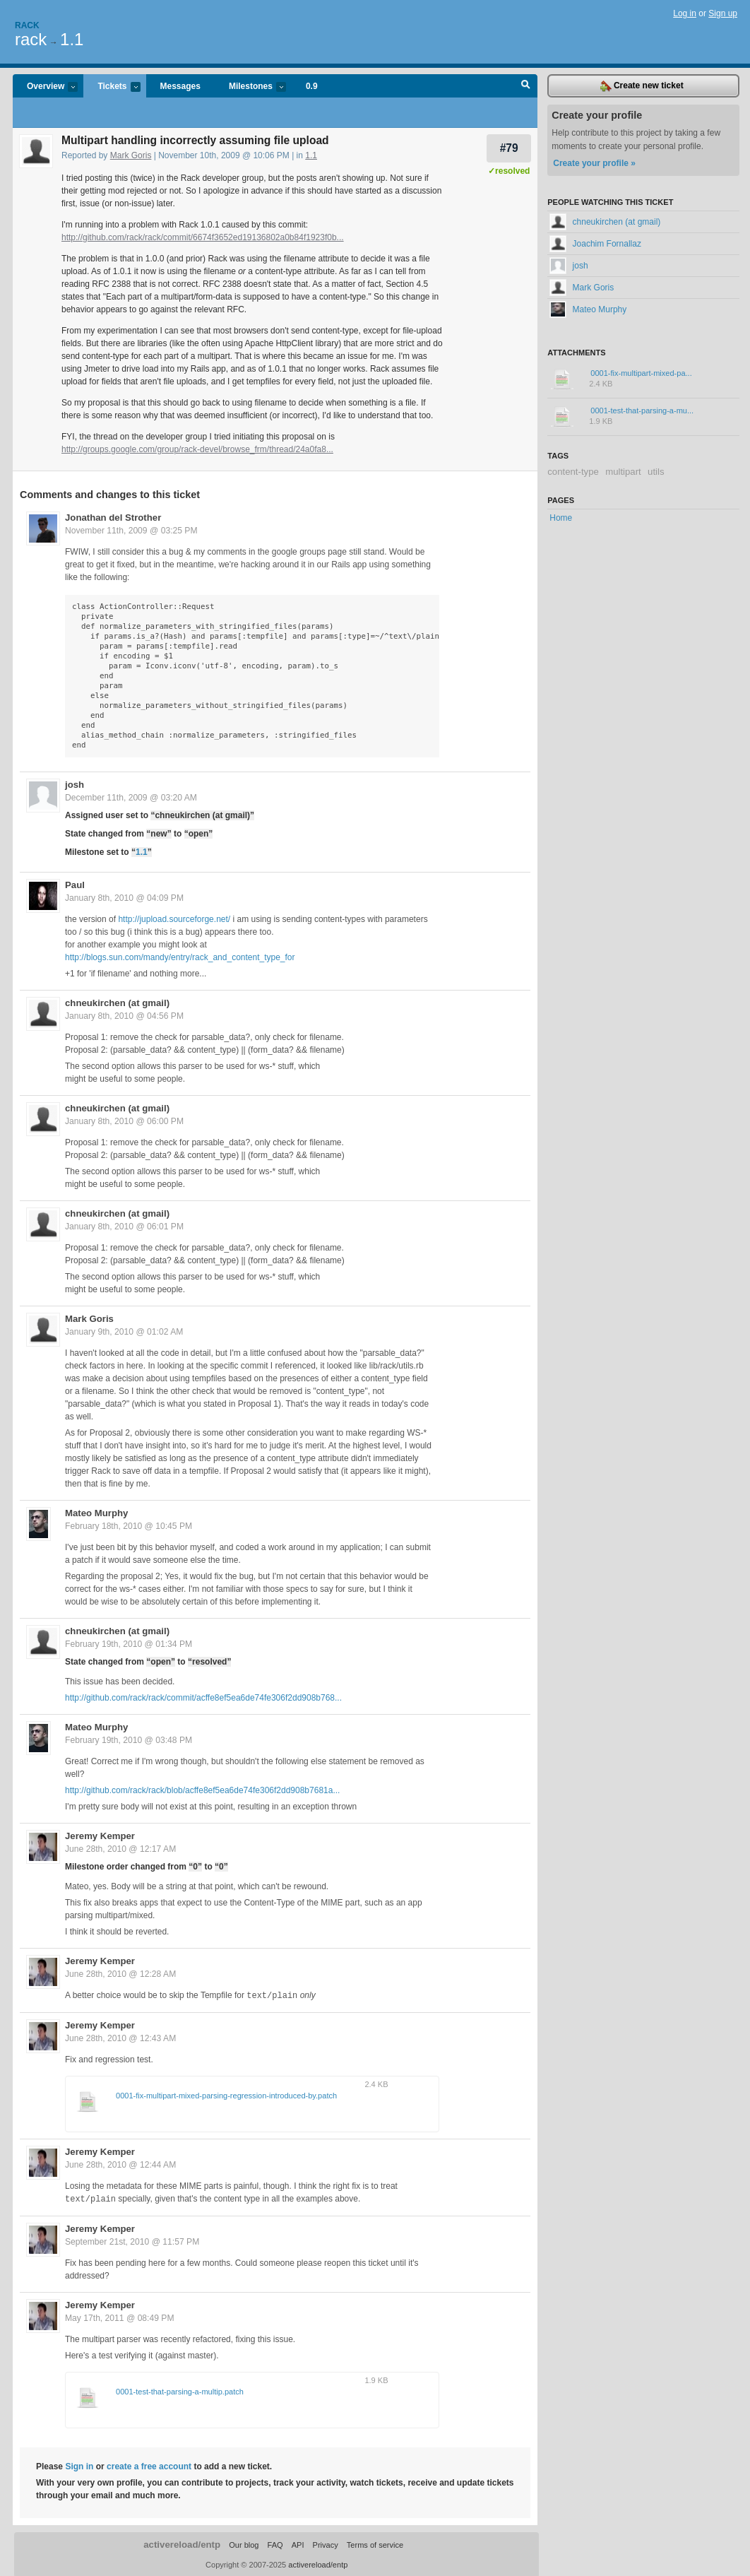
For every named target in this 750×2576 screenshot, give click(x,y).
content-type (573, 471)
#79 (509, 148)
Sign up (722, 13)
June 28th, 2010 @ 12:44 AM (120, 2164)
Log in (684, 13)
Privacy (325, 2543)
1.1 (71, 39)
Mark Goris (131, 155)
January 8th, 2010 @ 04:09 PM (124, 898)
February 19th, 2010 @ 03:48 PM (128, 1740)
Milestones (250, 87)
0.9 (312, 86)
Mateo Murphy (96, 1513)
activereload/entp (181, 2543)
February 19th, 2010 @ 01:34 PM (128, 1644)
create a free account (149, 2465)
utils (656, 471)
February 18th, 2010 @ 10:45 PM (128, 1526)
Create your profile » (594, 163)
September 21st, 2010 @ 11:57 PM (132, 2240)
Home (560, 518)
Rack (27, 25)
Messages (180, 86)
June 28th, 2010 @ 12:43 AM (120, 2038)
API (298, 2543)
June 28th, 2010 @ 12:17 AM (120, 1849)
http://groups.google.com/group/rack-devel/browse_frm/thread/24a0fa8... (197, 449)
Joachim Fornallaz (595, 244)
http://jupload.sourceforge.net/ (174, 919)
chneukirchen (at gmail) (117, 1003)
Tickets (111, 87)
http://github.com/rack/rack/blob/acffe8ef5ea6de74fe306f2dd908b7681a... (202, 1790)
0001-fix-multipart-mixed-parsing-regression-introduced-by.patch (226, 2095)
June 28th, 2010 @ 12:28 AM (120, 1974)
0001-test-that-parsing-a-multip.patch (180, 2390)
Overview (45, 87)
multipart (623, 471)
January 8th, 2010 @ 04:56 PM (124, 1016)
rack (31, 39)
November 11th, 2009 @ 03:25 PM (131, 531)
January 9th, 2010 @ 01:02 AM (124, 1332)
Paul (75, 885)
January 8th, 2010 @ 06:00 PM (124, 1121)
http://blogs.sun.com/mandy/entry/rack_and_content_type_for (180, 957)
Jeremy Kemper (100, 1836)
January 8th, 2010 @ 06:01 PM (124, 1226)
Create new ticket (642, 86)
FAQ (275, 2543)
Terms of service (375, 2543)
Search (525, 86)
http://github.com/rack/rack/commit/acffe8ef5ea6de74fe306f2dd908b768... (203, 1698)
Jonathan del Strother (113, 517)
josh (74, 784)
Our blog (243, 2543)
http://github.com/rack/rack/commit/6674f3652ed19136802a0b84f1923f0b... (202, 237)
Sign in (79, 2465)
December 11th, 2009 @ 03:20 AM (131, 798)
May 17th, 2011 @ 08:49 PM (119, 2317)
